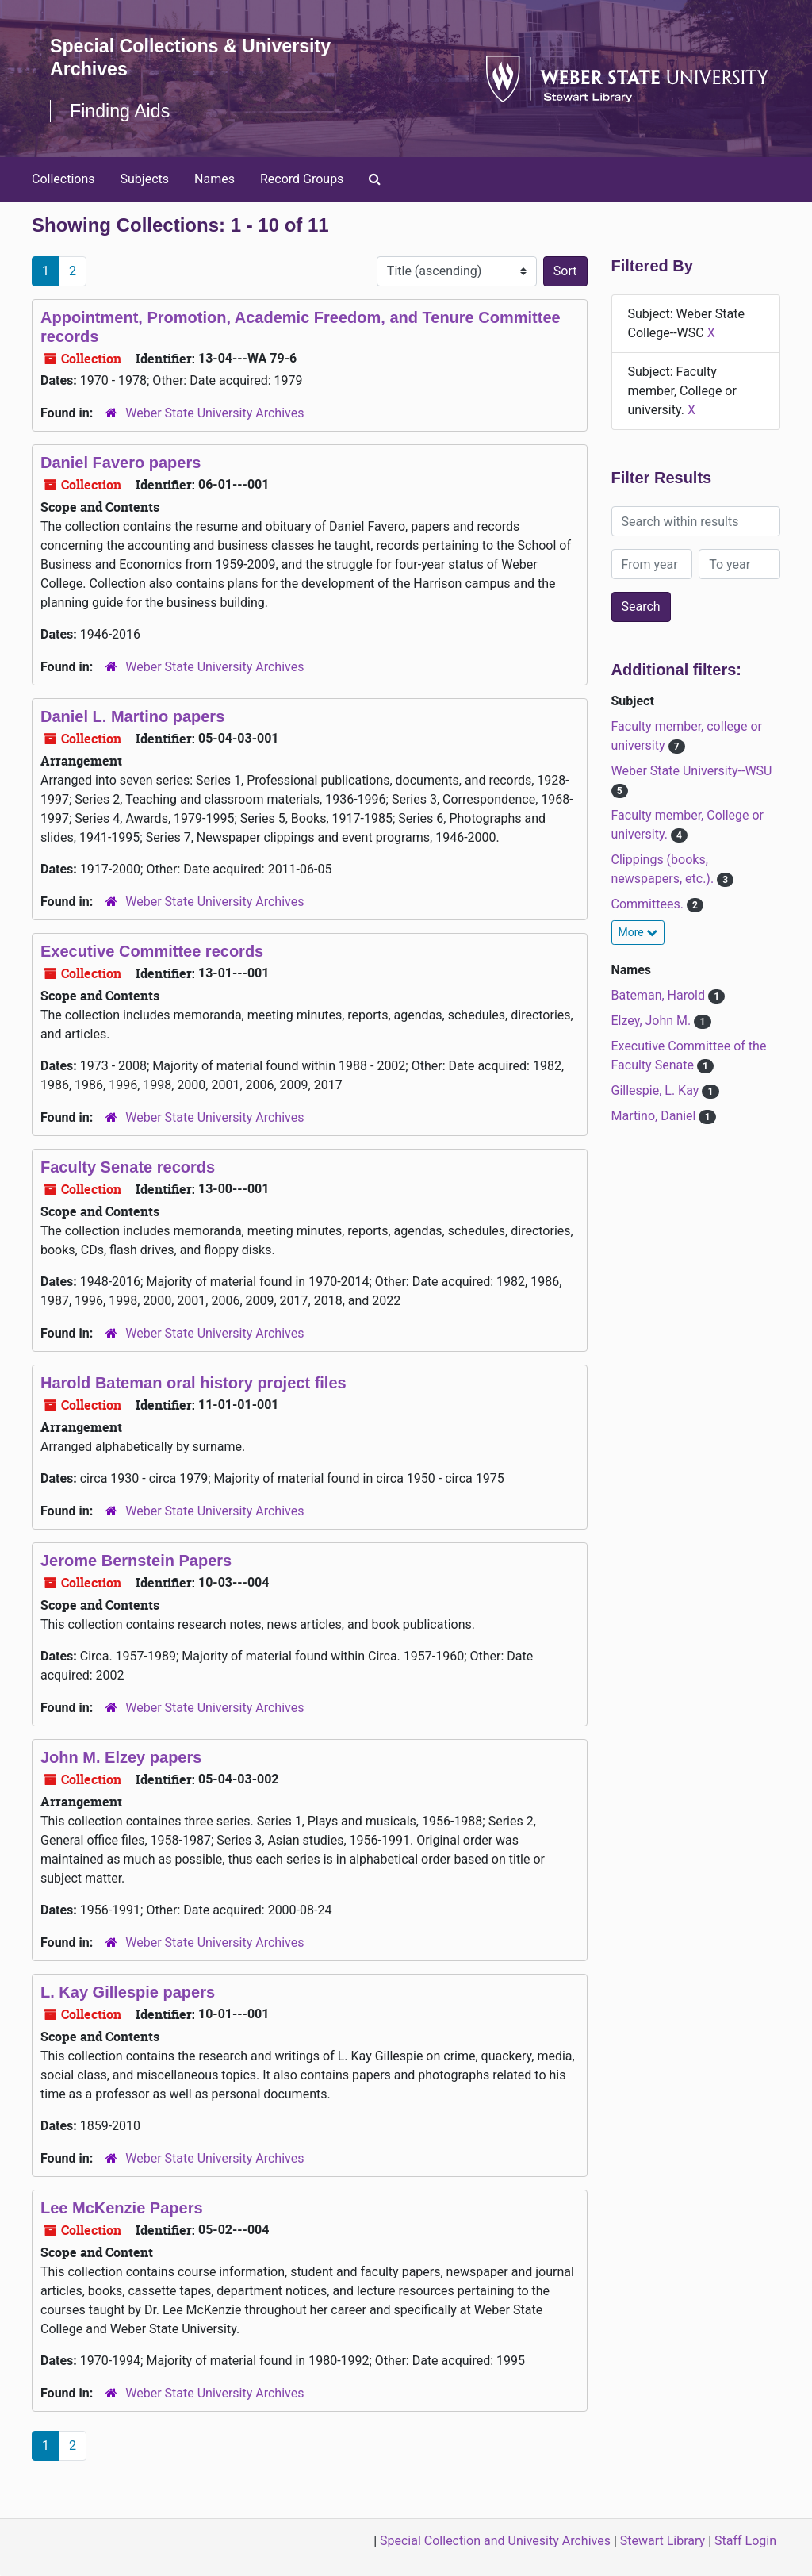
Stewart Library (662, 2540)
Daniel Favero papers (120, 462)
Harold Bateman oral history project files (193, 1383)
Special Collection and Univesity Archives (495, 2540)
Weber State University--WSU (691, 770)
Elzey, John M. (653, 1020)
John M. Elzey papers (120, 1757)
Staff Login (745, 2540)
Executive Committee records (151, 951)
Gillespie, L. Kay (657, 1090)
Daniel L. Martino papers (132, 716)
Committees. (649, 904)
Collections (63, 178)
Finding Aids (122, 110)
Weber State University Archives (214, 412)
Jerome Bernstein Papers (136, 1560)
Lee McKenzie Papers (121, 2208)
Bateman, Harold (659, 995)
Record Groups (301, 178)
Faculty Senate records (127, 1167)
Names (214, 178)
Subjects (145, 178)
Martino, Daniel (655, 1115)
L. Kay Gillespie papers (127, 1992)
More (638, 932)
